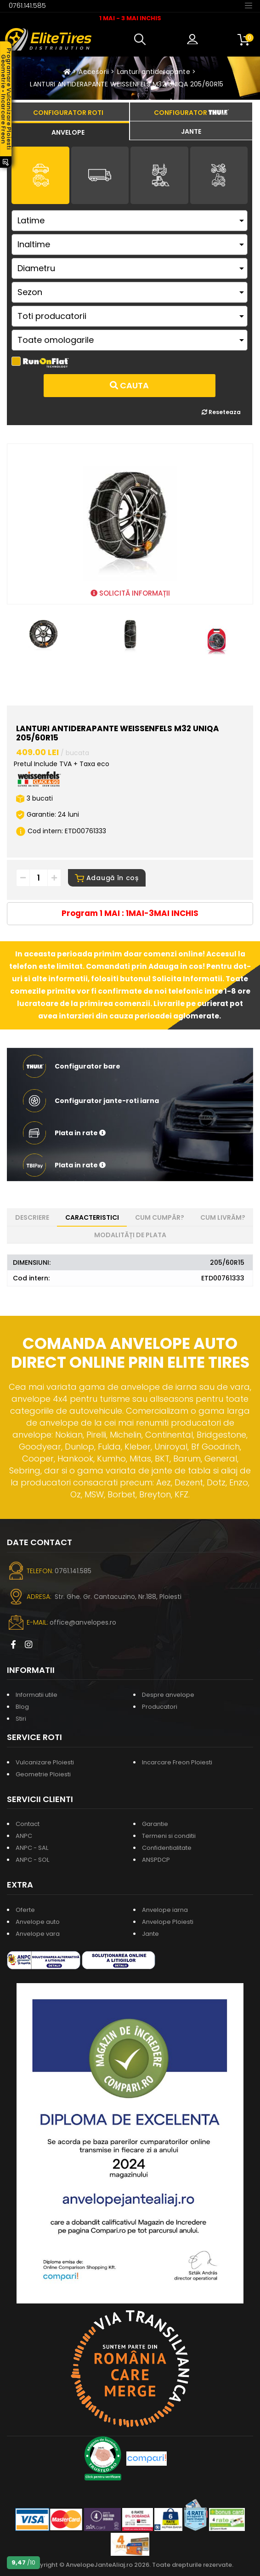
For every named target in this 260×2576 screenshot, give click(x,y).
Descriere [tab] (32, 1217)
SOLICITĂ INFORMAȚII (130, 593)
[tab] (68, 131)
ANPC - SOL (32, 1859)
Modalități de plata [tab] (130, 1235)
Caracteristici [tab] (92, 1217)
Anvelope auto (38, 1921)
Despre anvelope (168, 1694)
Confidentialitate (167, 1847)
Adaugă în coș (107, 877)
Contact (28, 1824)
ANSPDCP (156, 1859)
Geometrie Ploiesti (43, 1774)
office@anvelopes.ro (83, 1622)
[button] (142, 39)
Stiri (21, 1718)
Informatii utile (36, 1694)
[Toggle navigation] (248, 5)
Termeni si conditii (169, 1835)
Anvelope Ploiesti (167, 1921)
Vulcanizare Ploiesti (45, 1762)
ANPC (24, 1835)
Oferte (25, 1909)
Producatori (159, 1706)
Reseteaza (221, 412)
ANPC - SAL (32, 1847)
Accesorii (94, 71)
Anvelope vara (38, 1933)
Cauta (129, 385)
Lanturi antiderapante (153, 71)
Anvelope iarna (165, 1909)
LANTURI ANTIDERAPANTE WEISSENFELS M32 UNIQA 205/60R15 (127, 84)
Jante (150, 1933)
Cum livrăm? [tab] (222, 1217)
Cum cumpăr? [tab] (159, 1217)
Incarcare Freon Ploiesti (177, 1762)
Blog (22, 1706)
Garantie (155, 1824)
